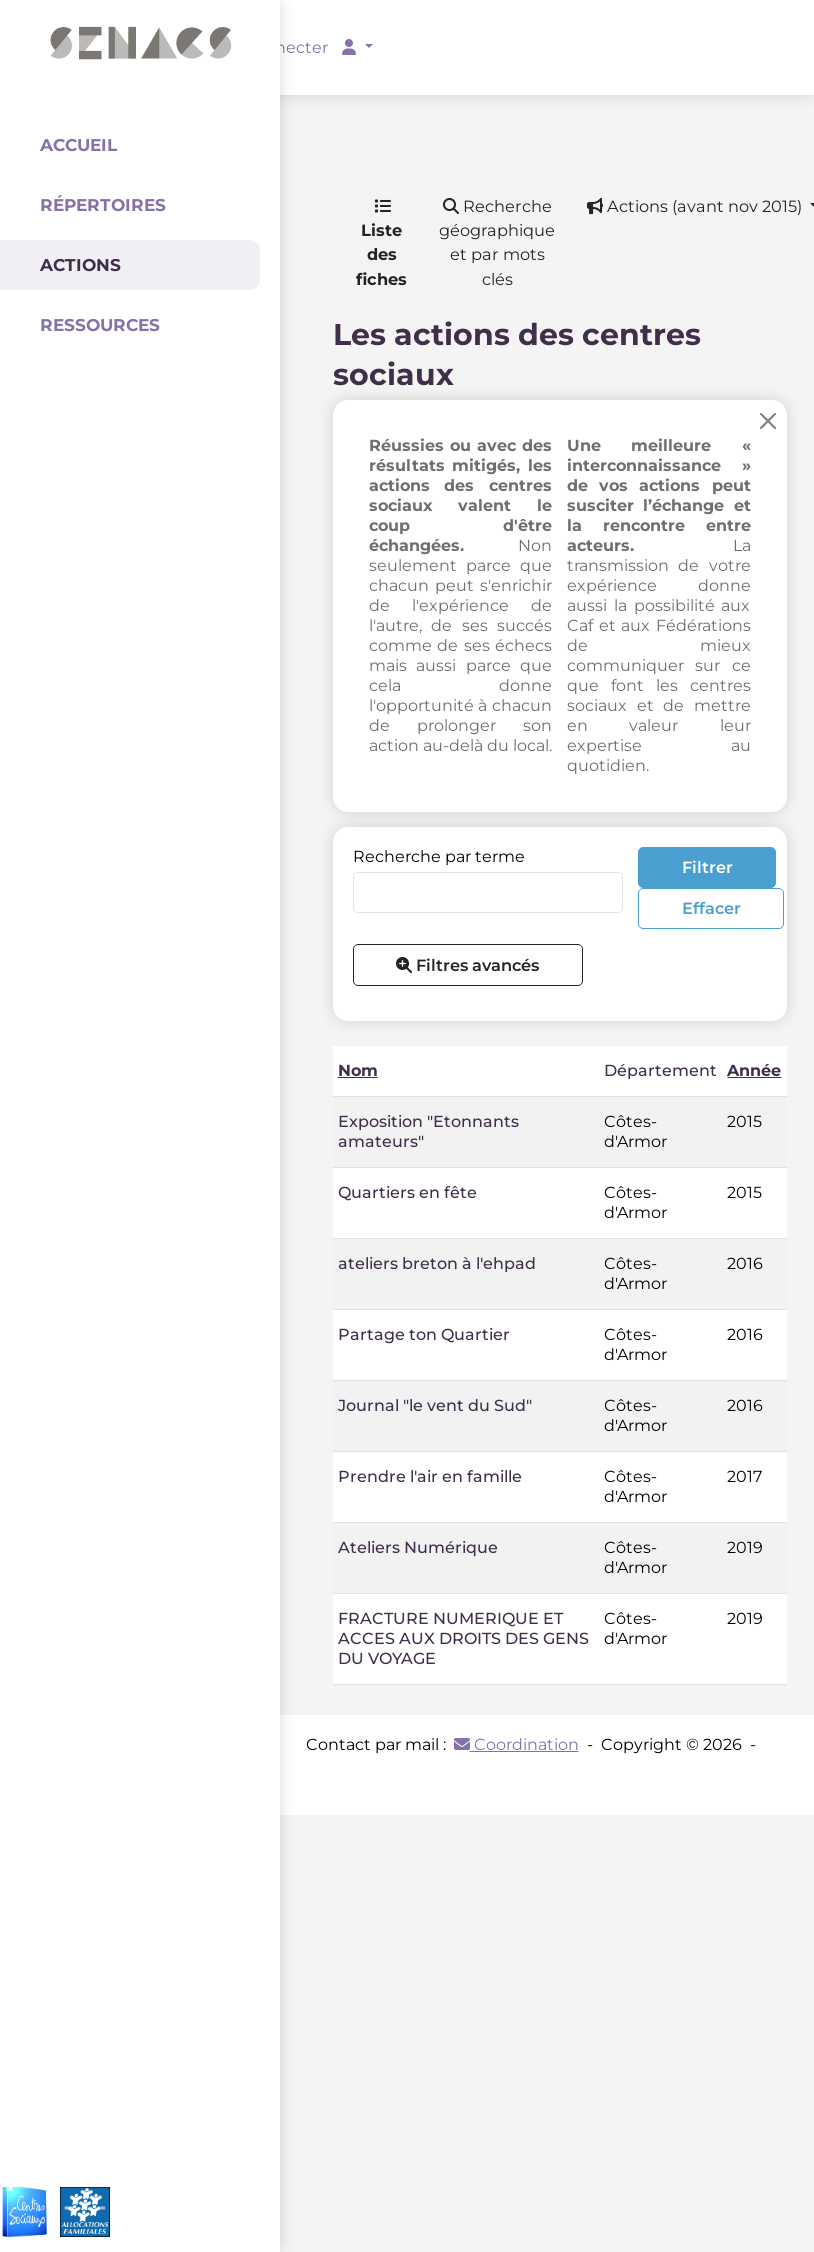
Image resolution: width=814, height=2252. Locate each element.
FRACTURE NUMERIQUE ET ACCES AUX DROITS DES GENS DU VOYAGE (463, 1638)
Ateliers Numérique (418, 1547)
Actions (80, 265)
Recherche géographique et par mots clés (497, 242)
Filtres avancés (467, 965)
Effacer (711, 908)
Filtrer (707, 867)
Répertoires (103, 205)
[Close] (768, 421)
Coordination (516, 1744)
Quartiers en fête (407, 1192)
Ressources (100, 325)
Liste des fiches (381, 243)
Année (754, 1070)
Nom (358, 1070)
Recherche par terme (439, 856)
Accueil (78, 145)
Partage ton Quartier (424, 1334)
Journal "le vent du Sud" (435, 1405)
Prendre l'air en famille (430, 1476)
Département (660, 1070)
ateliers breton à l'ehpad (437, 1263)
